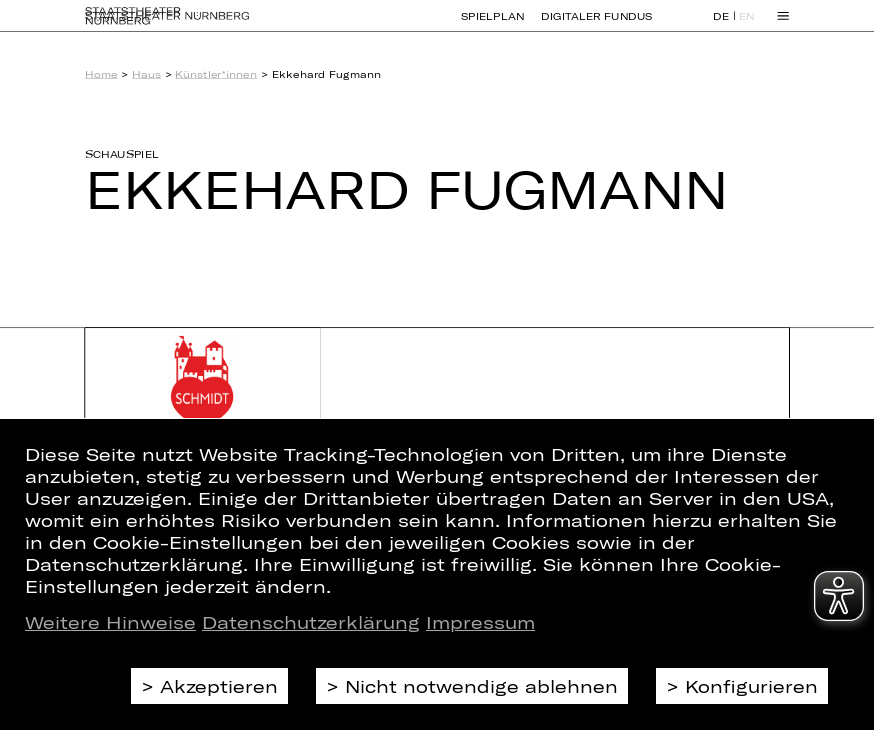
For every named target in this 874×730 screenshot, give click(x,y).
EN (747, 26)
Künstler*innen (216, 74)
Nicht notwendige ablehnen (481, 686)
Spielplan (493, 25)
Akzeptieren (219, 686)
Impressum (480, 622)
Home (101, 74)
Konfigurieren (751, 686)
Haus (146, 74)
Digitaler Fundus (596, 25)
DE (721, 26)
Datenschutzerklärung (311, 622)
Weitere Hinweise (110, 622)
